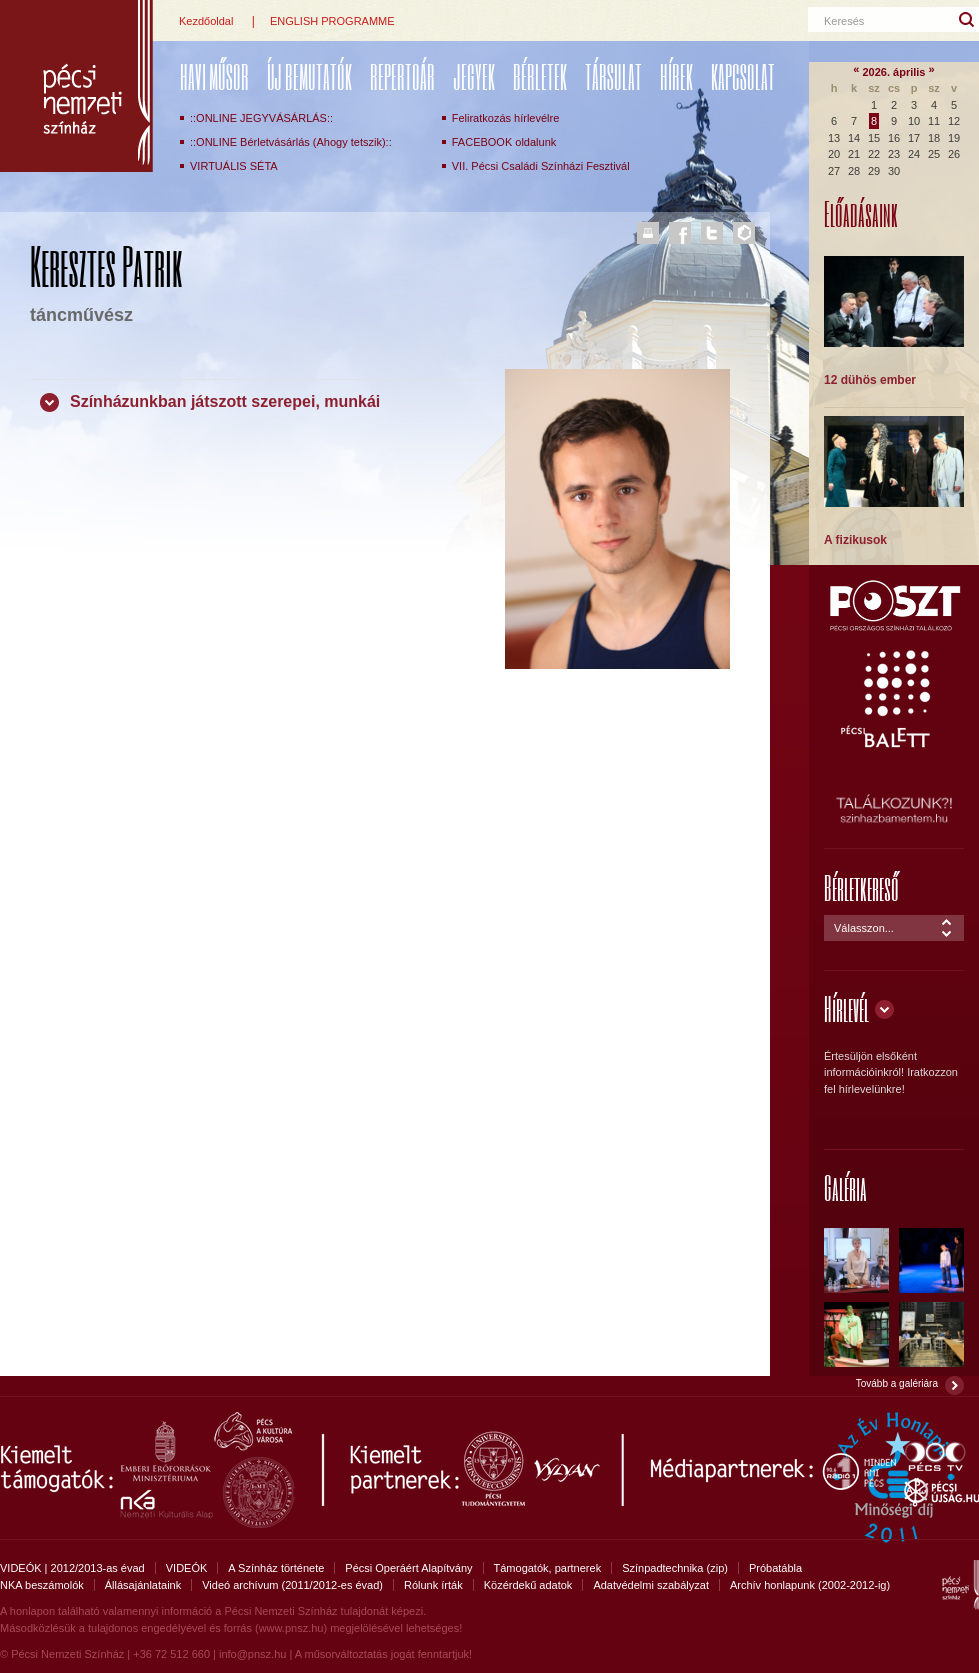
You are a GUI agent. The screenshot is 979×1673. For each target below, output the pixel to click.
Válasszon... (864, 928)
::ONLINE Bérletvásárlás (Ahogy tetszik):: (291, 142)
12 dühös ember (870, 380)
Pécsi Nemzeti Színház (76, 86)
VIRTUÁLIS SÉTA (234, 166)
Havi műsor (214, 76)
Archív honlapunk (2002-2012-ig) (810, 1585)
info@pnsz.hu (252, 1654)
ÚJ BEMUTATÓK (309, 76)
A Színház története (276, 1568)
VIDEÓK (187, 1568)
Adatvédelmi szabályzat (651, 1585)
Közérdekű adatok (528, 1585)
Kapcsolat (743, 76)
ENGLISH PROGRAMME (332, 21)
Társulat (613, 76)
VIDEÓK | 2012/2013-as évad (72, 1568)
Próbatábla (775, 1568)
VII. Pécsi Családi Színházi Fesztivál (541, 166)
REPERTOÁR (402, 76)
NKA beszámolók (42, 1585)
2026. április (894, 72)
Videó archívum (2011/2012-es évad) (292, 1585)
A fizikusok (855, 540)
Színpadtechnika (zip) (675, 1568)
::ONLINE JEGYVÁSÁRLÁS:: (261, 118)
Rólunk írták (433, 1585)
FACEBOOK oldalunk (504, 142)
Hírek (676, 76)
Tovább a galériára (897, 1383)
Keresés (844, 21)
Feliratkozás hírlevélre (506, 118)
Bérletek (540, 76)
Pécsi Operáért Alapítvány (408, 1568)
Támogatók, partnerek (548, 1568)
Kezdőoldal (206, 21)
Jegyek (474, 76)
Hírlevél (846, 1008)
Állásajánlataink (143, 1585)
